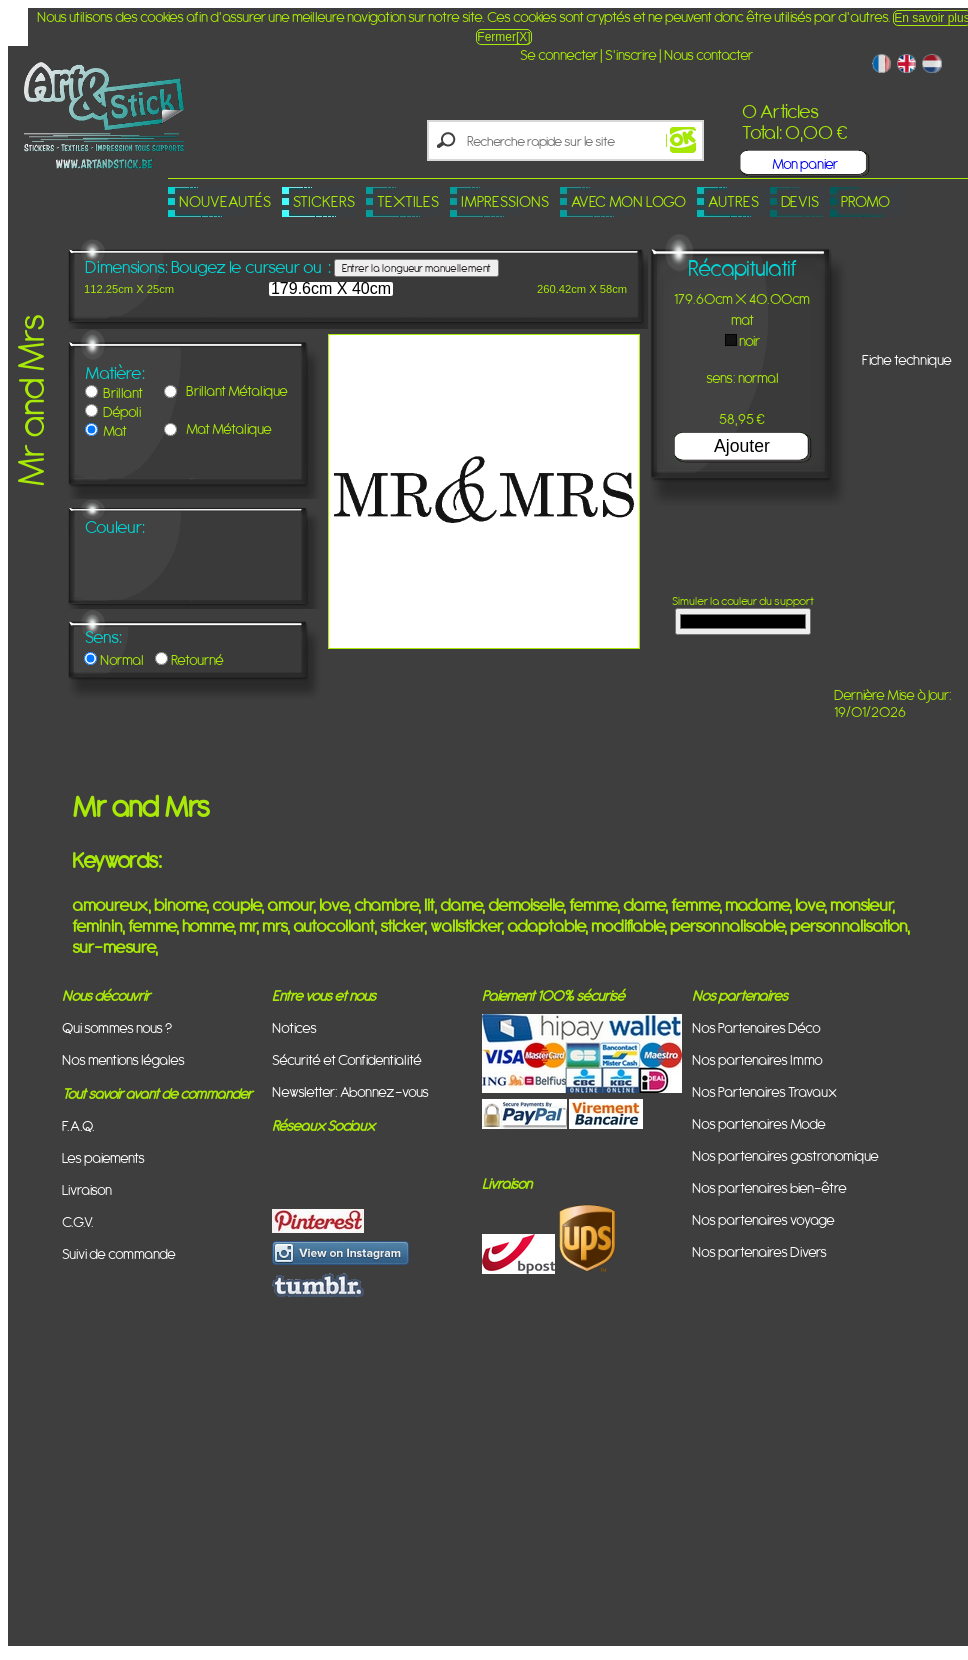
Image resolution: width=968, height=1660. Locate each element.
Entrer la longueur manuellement (416, 268)
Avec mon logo (628, 201)
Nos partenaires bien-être (769, 1187)
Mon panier (805, 163)
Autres (733, 201)
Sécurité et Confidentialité (347, 1059)
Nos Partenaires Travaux (764, 1091)
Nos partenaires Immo (757, 1059)
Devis (800, 201)
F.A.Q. (78, 1125)
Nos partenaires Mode (759, 1123)
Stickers (324, 201)
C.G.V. (78, 1221)
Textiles (408, 201)
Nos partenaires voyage (763, 1219)
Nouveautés (225, 201)
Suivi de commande (119, 1253)
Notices (294, 1027)
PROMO (865, 201)
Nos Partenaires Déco (756, 1027)
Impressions (505, 201)
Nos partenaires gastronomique (785, 1155)
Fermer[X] (503, 37)
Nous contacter (708, 54)
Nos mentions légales (123, 1059)
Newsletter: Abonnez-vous (350, 1091)
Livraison (87, 1189)
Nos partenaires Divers (759, 1251)
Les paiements (103, 1157)
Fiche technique (907, 359)
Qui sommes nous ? (117, 1027)
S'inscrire (631, 54)
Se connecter (559, 54)
